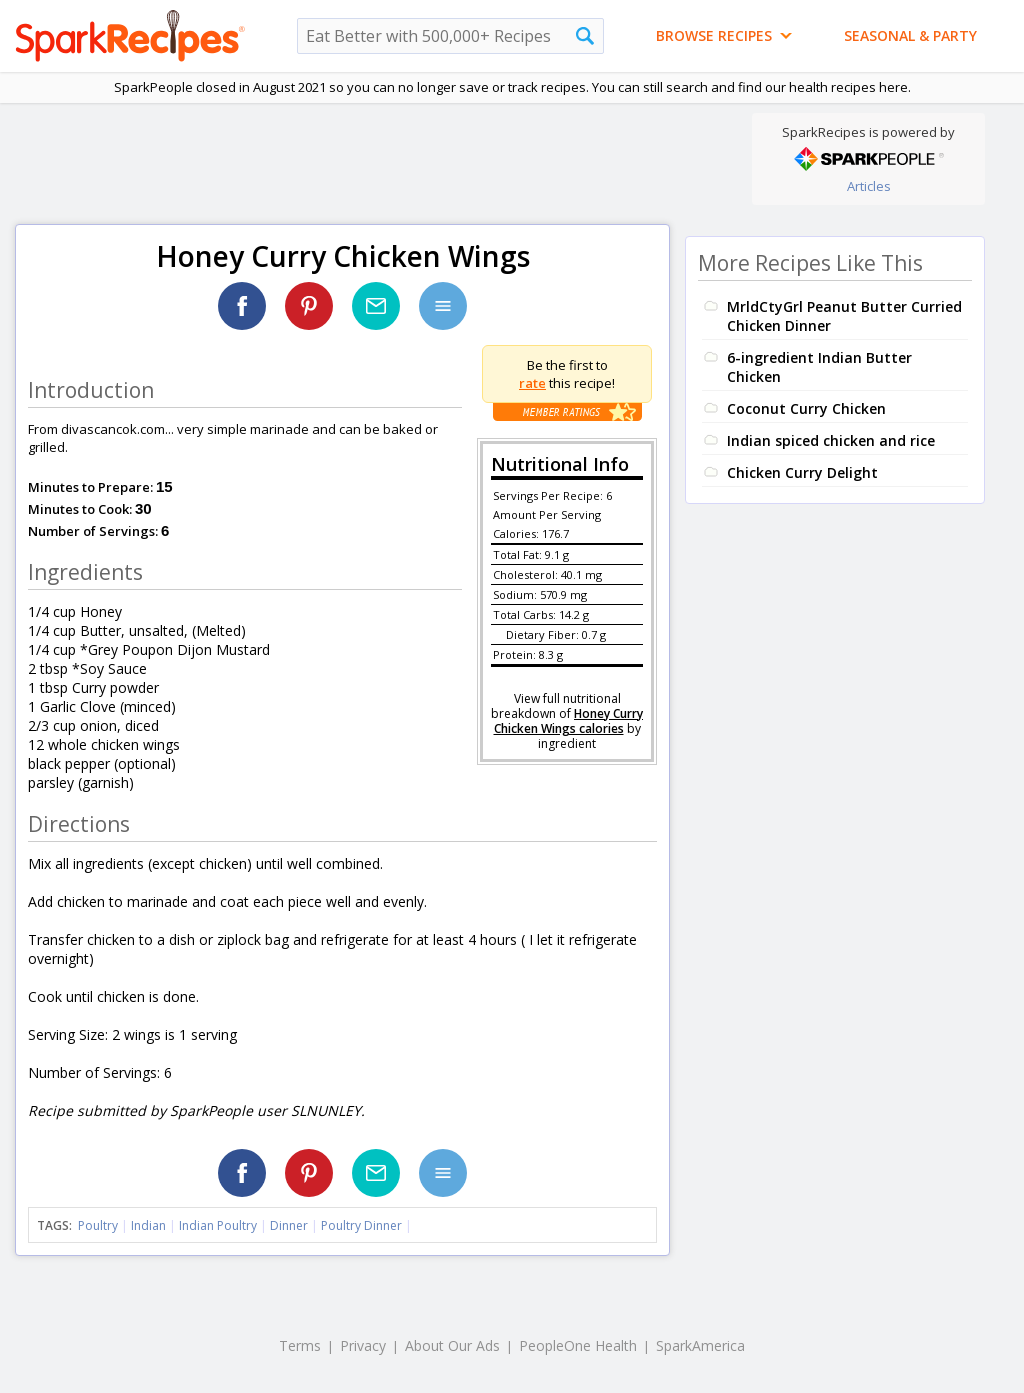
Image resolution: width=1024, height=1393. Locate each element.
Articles (869, 186)
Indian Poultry (218, 1225)
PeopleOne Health (578, 1345)
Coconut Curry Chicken (806, 408)
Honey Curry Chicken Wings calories (569, 721)
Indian (148, 1225)
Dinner (289, 1225)
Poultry (98, 1225)
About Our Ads (452, 1345)
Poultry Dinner (361, 1225)
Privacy (363, 1345)
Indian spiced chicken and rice (831, 440)
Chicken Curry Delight (802, 472)
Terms (300, 1345)
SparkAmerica (700, 1345)
